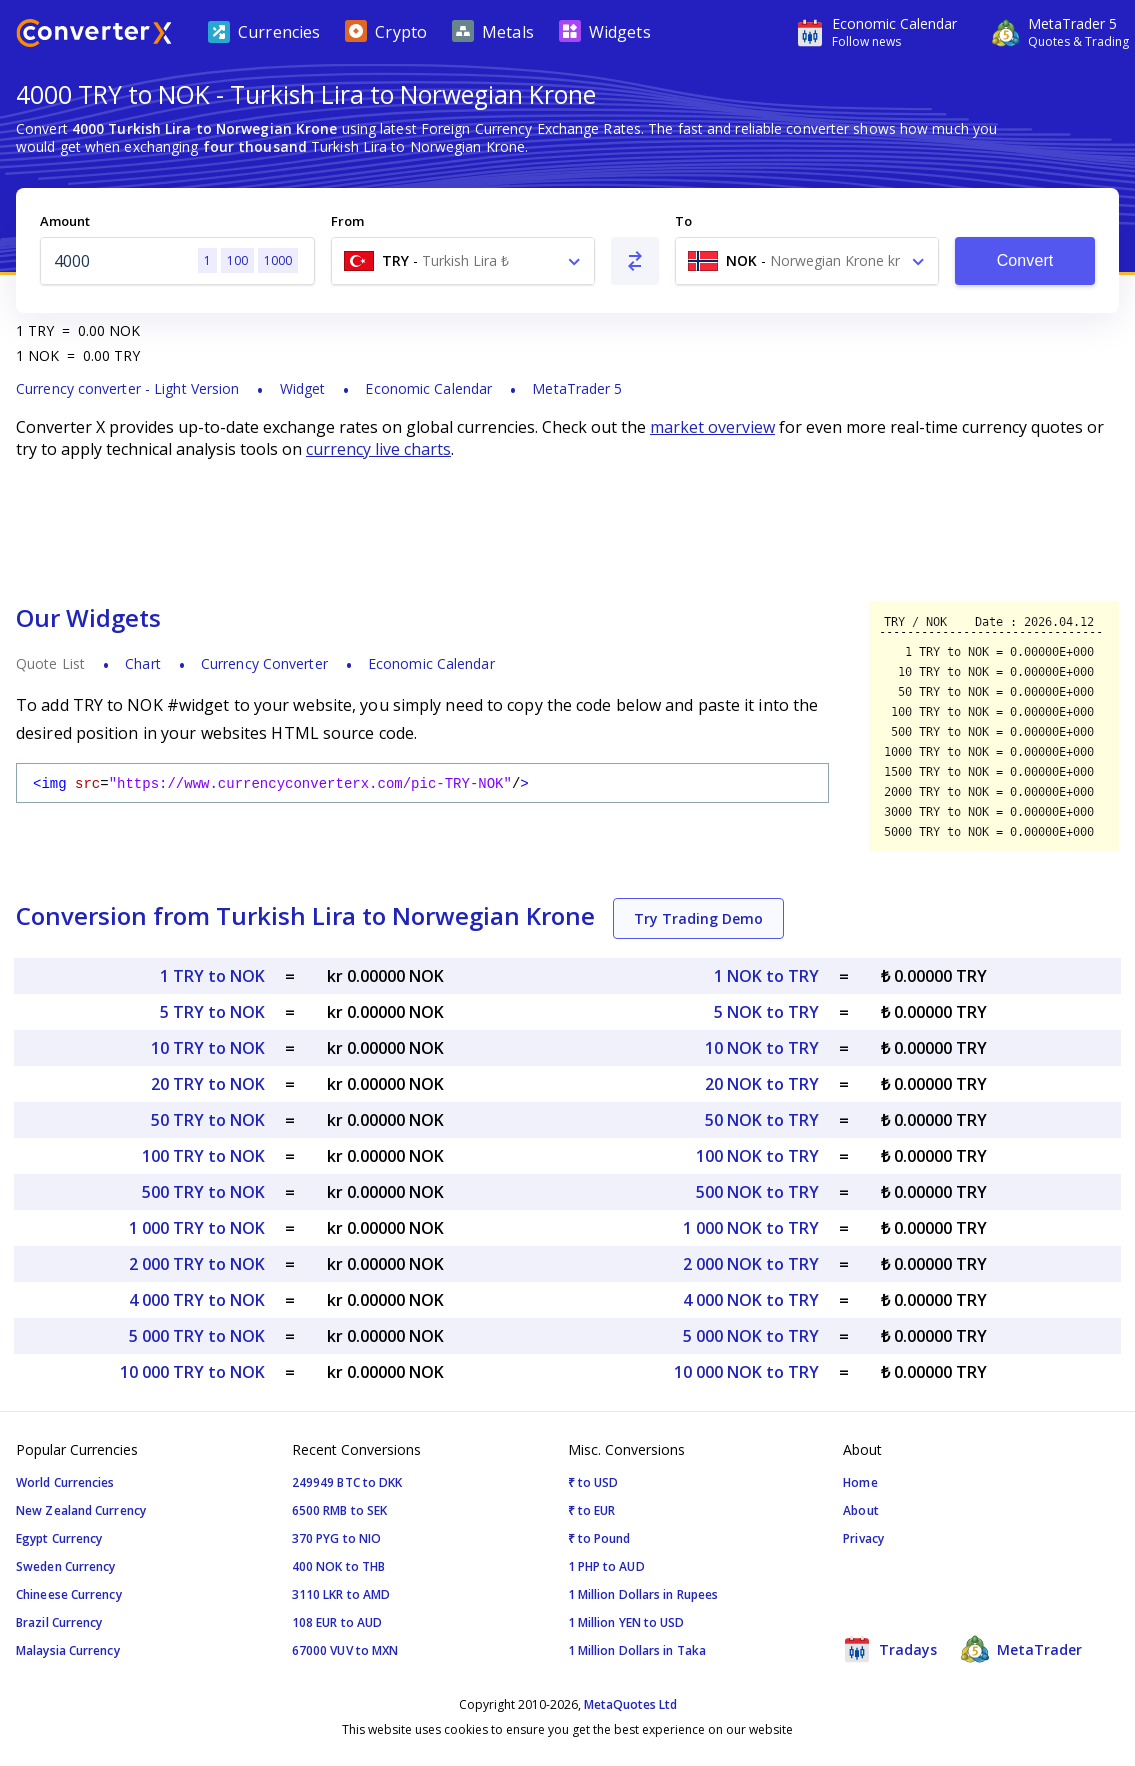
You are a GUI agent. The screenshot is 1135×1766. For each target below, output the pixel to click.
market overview (712, 427)
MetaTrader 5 (577, 388)
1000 (278, 260)
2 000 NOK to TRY (751, 1264)
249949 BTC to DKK (347, 1482)
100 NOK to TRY (757, 1156)
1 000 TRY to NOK (197, 1228)
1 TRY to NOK (212, 976)
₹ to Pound (599, 1538)
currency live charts (378, 449)
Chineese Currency (69, 1594)
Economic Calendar (428, 388)
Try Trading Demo (698, 918)
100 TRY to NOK (203, 1156)
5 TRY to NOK (212, 1012)
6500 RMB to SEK (340, 1510)
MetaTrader (1021, 1649)
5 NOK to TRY (766, 1012)
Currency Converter (264, 663)
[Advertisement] (567, 530)
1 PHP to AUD (606, 1566)
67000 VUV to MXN (345, 1650)
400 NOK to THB (338, 1566)
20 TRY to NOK (208, 1084)
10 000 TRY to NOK (192, 1372)
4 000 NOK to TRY (751, 1300)
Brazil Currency (59, 1622)
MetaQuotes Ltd (630, 1704)
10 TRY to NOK (208, 1048)
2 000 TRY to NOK (197, 1264)
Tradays (890, 1649)
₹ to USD (593, 1482)
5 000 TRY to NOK (197, 1336)
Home (860, 1482)
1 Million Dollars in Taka (637, 1650)
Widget (303, 388)
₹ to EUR (592, 1510)
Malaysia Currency (68, 1650)
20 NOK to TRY (762, 1084)
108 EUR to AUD (337, 1622)
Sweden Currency (66, 1566)
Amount (65, 221)
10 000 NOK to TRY (746, 1372)
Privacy (863, 1538)
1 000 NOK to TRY (751, 1228)
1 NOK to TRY (766, 976)
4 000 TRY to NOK (197, 1300)
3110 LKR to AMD (341, 1594)
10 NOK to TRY (762, 1048)
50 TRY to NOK (208, 1120)
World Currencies (65, 1482)
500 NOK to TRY (757, 1192)
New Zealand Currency (81, 1510)
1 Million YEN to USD (626, 1622)
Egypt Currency (59, 1538)
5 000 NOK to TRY (751, 1336)
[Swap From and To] (635, 261)
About (861, 1510)
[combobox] (463, 261)
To (683, 221)
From (347, 221)
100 (237, 260)
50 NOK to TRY (762, 1120)
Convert (1025, 260)
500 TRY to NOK (203, 1192)
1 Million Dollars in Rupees (643, 1594)
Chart (143, 663)
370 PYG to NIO (336, 1538)
